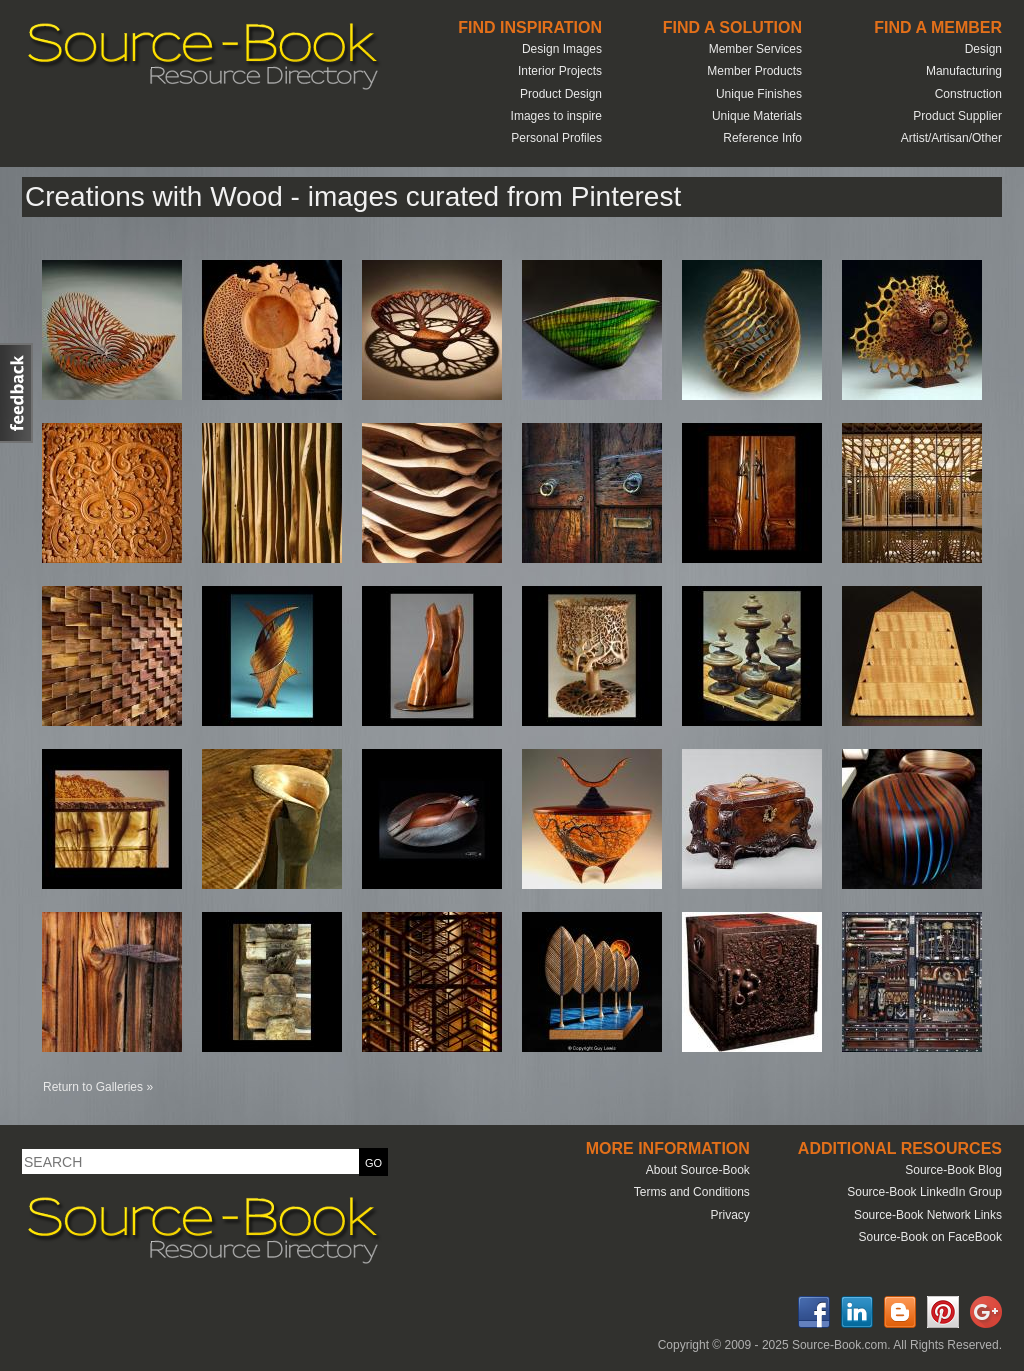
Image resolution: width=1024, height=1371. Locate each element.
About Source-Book (698, 1170)
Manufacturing (964, 71)
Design (983, 49)
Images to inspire (556, 116)
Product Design (561, 94)
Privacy (729, 1215)
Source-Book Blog (953, 1170)
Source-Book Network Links (928, 1215)
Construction (968, 94)
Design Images (562, 49)
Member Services (755, 49)
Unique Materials (757, 116)
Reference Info (762, 138)
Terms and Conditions (692, 1192)
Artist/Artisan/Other (951, 138)
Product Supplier (957, 116)
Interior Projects (560, 71)
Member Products (754, 71)
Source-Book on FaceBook (930, 1237)
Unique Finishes (759, 94)
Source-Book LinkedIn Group (924, 1192)
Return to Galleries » (98, 1087)
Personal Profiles (556, 138)
